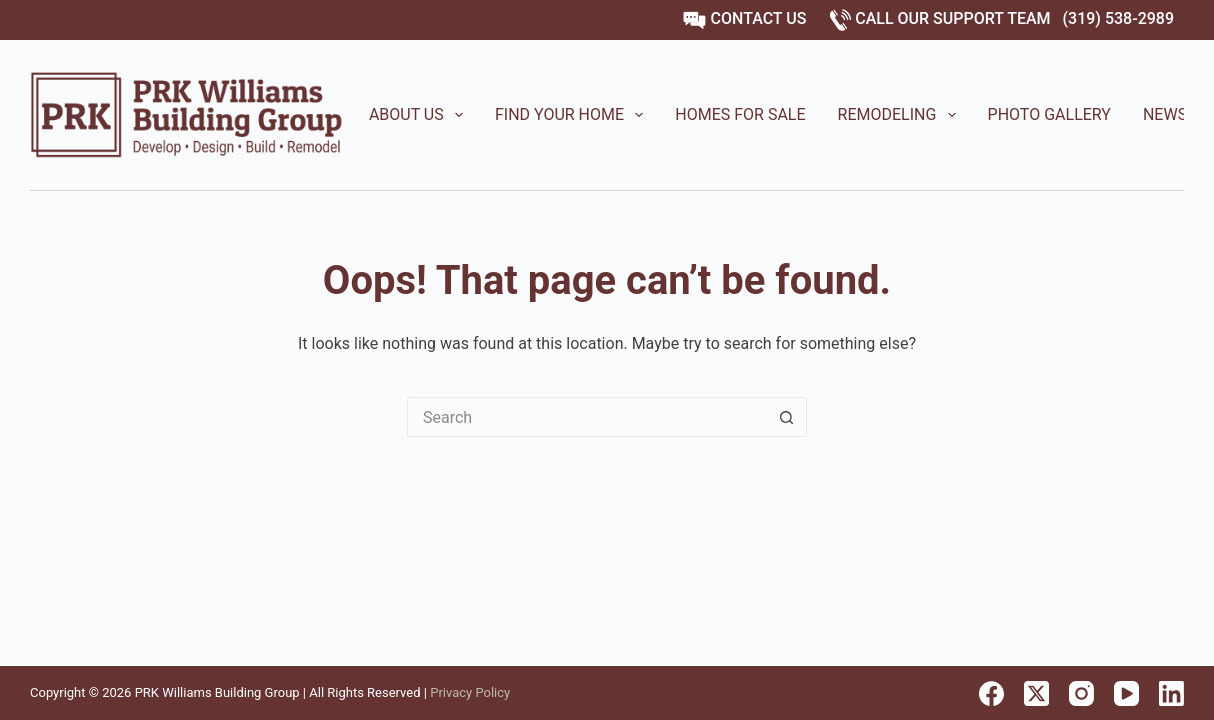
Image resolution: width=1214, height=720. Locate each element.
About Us (420, 115)
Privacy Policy (470, 692)
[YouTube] (1126, 693)
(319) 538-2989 (1118, 18)
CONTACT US (744, 18)
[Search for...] (587, 417)
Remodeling (901, 115)
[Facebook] (991, 693)
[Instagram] (1081, 693)
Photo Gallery (1049, 114)
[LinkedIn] (1171, 693)
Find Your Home (573, 115)
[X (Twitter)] (1036, 693)
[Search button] (787, 417)
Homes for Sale (740, 114)
